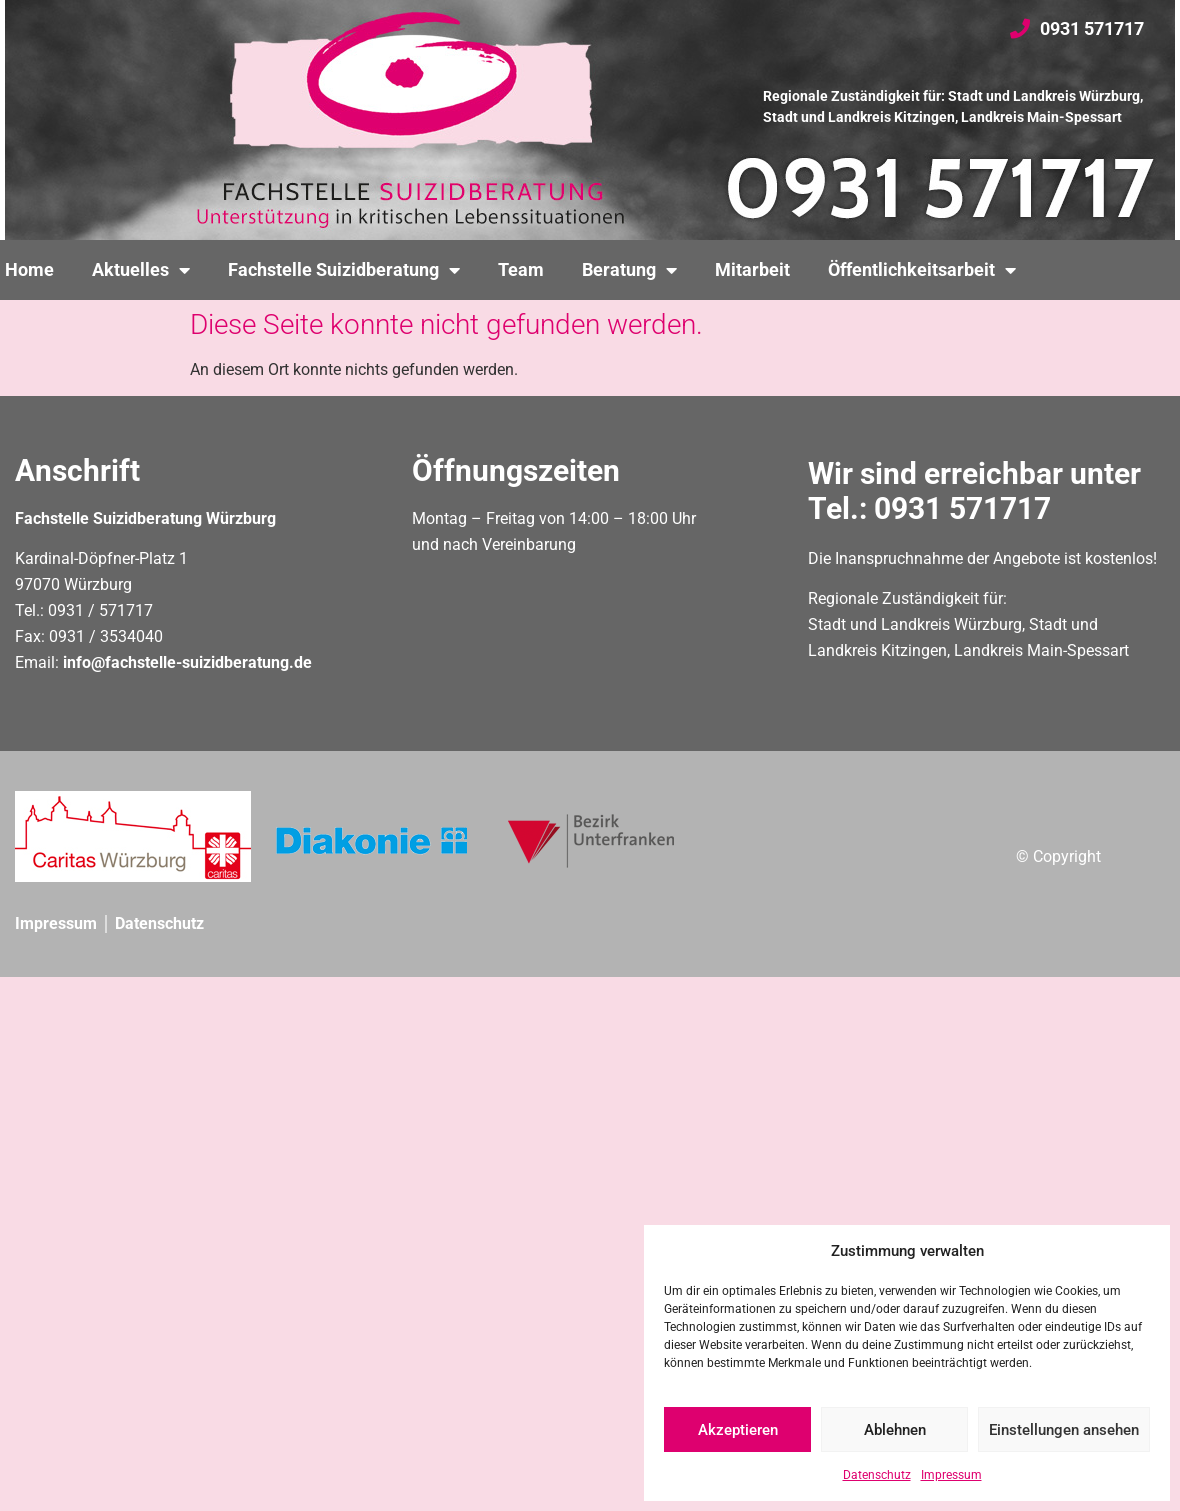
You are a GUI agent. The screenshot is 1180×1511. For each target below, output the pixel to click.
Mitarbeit (752, 270)
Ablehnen (895, 1430)
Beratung (629, 270)
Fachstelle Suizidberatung (344, 270)
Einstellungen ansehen (1064, 1430)
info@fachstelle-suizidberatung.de (187, 662)
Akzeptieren (738, 1430)
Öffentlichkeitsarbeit (922, 270)
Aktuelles (141, 270)
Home (29, 270)
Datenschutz (877, 1475)
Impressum (951, 1475)
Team (521, 270)
